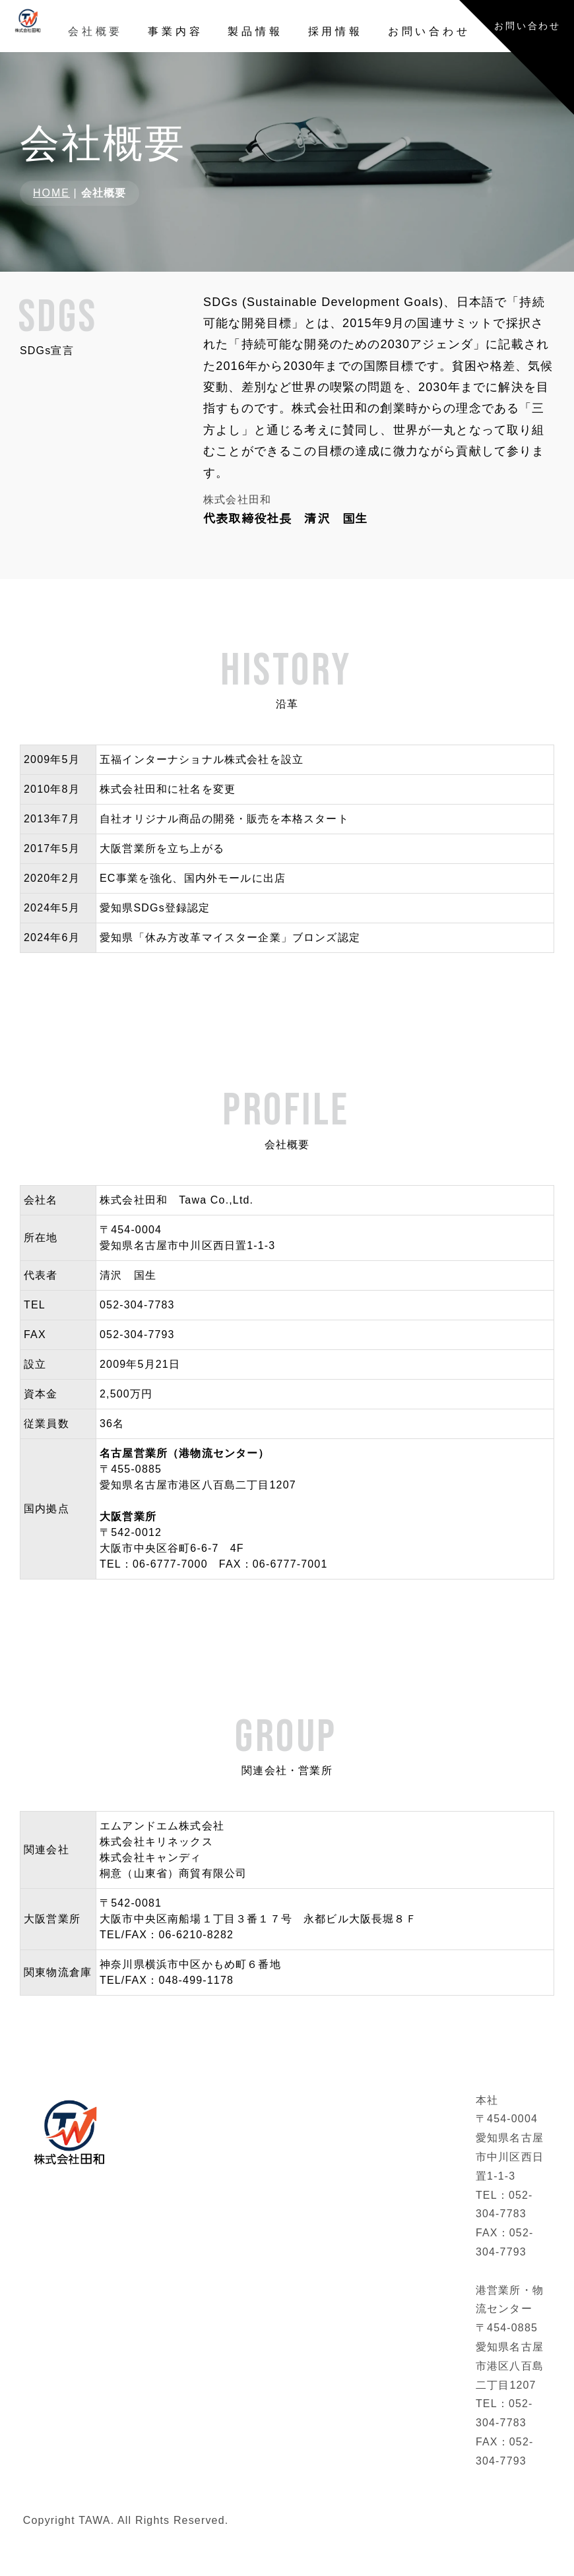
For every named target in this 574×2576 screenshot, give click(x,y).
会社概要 (95, 31)
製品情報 (255, 31)
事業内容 (175, 31)
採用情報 (335, 31)
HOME (51, 201)
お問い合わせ (429, 31)
